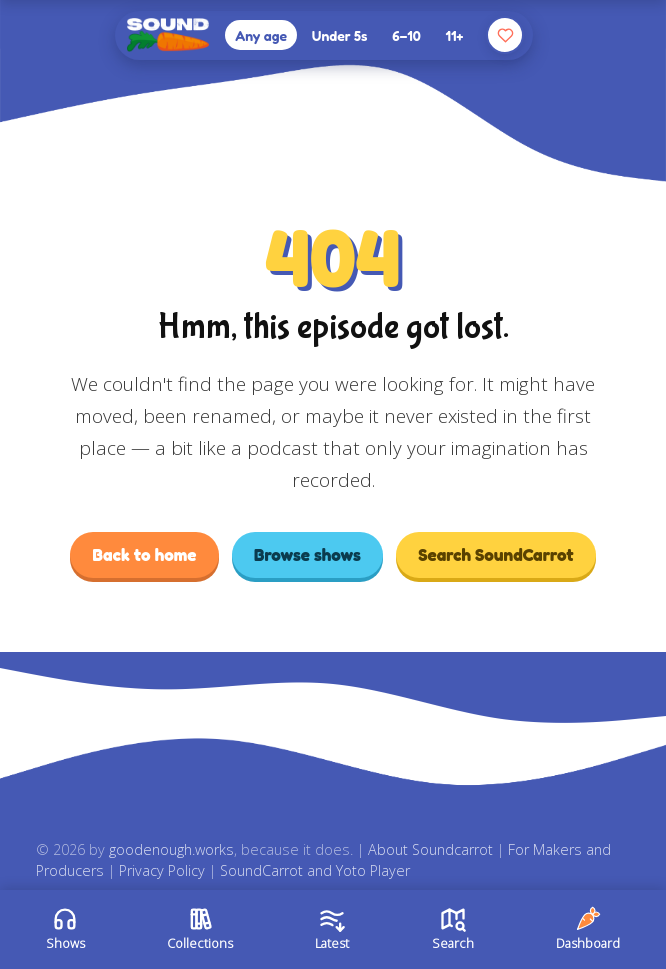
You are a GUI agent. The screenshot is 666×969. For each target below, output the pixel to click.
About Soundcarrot (430, 849)
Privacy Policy (162, 870)
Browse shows (307, 554)
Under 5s (340, 35)
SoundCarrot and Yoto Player (315, 870)
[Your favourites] (505, 35)
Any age (261, 35)
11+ (455, 35)
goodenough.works (171, 849)
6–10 (406, 35)
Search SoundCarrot (495, 554)
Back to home (144, 554)
